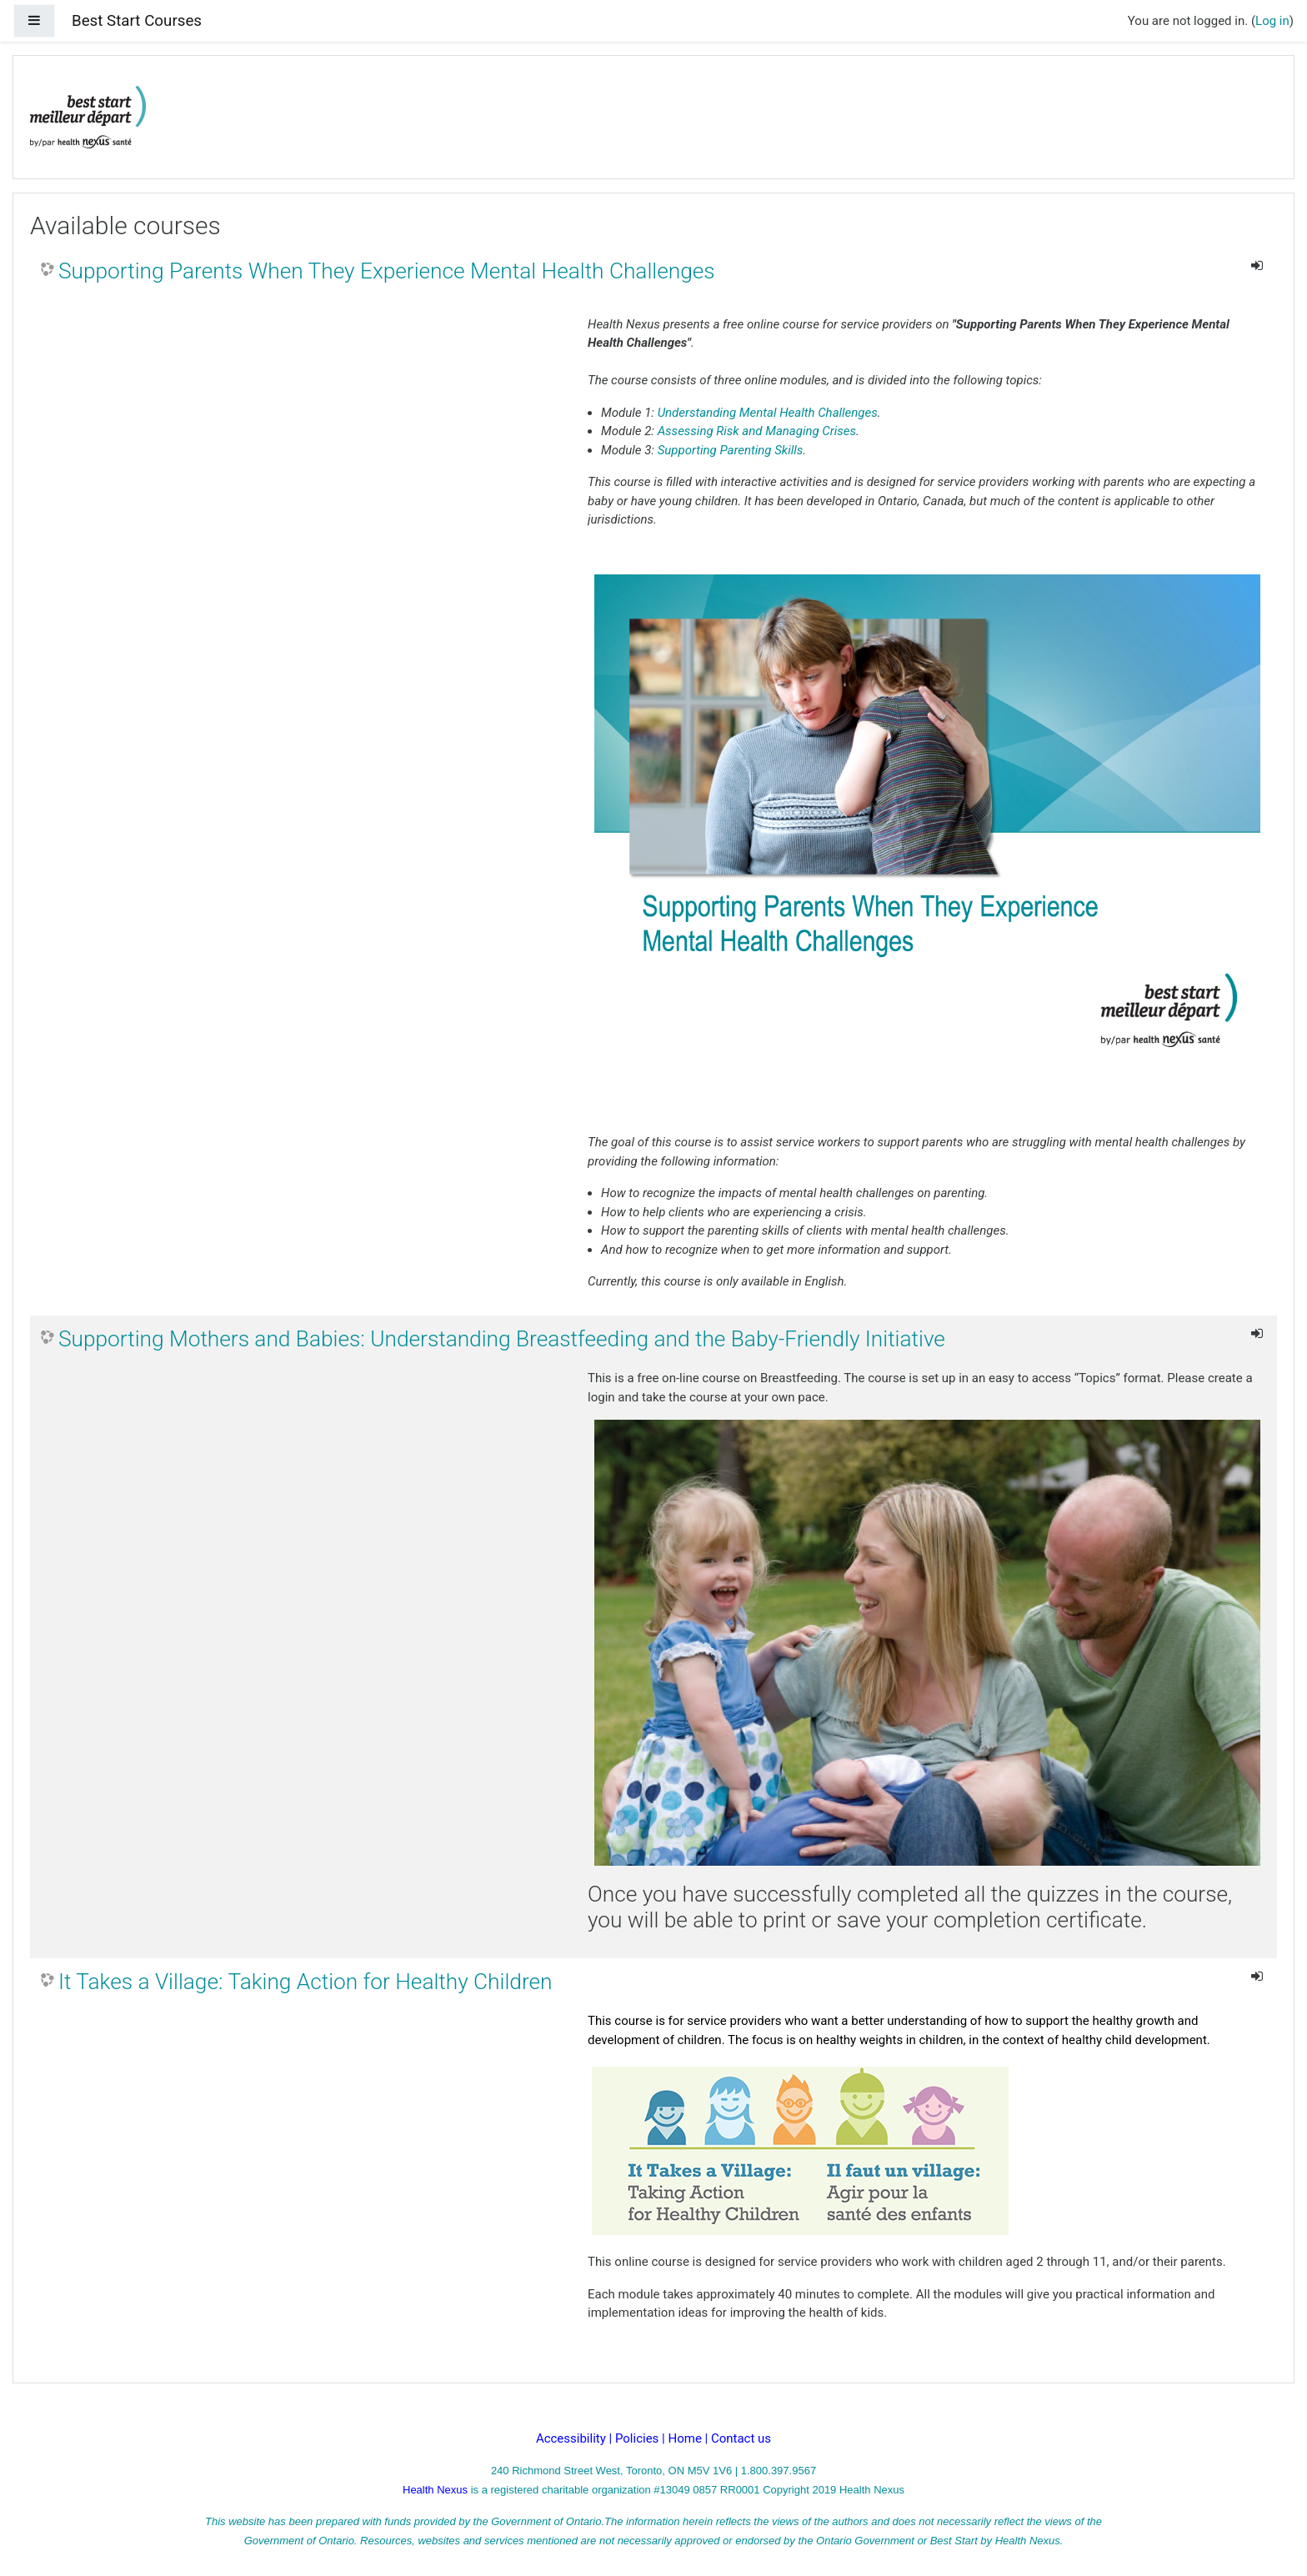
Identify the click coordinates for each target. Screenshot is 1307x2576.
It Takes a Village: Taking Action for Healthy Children (305, 1981)
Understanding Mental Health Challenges (768, 412)
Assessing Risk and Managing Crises (757, 431)
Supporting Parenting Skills (731, 450)
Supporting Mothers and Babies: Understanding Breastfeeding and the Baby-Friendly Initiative (501, 1338)
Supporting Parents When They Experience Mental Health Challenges (386, 270)
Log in (1272, 20)
